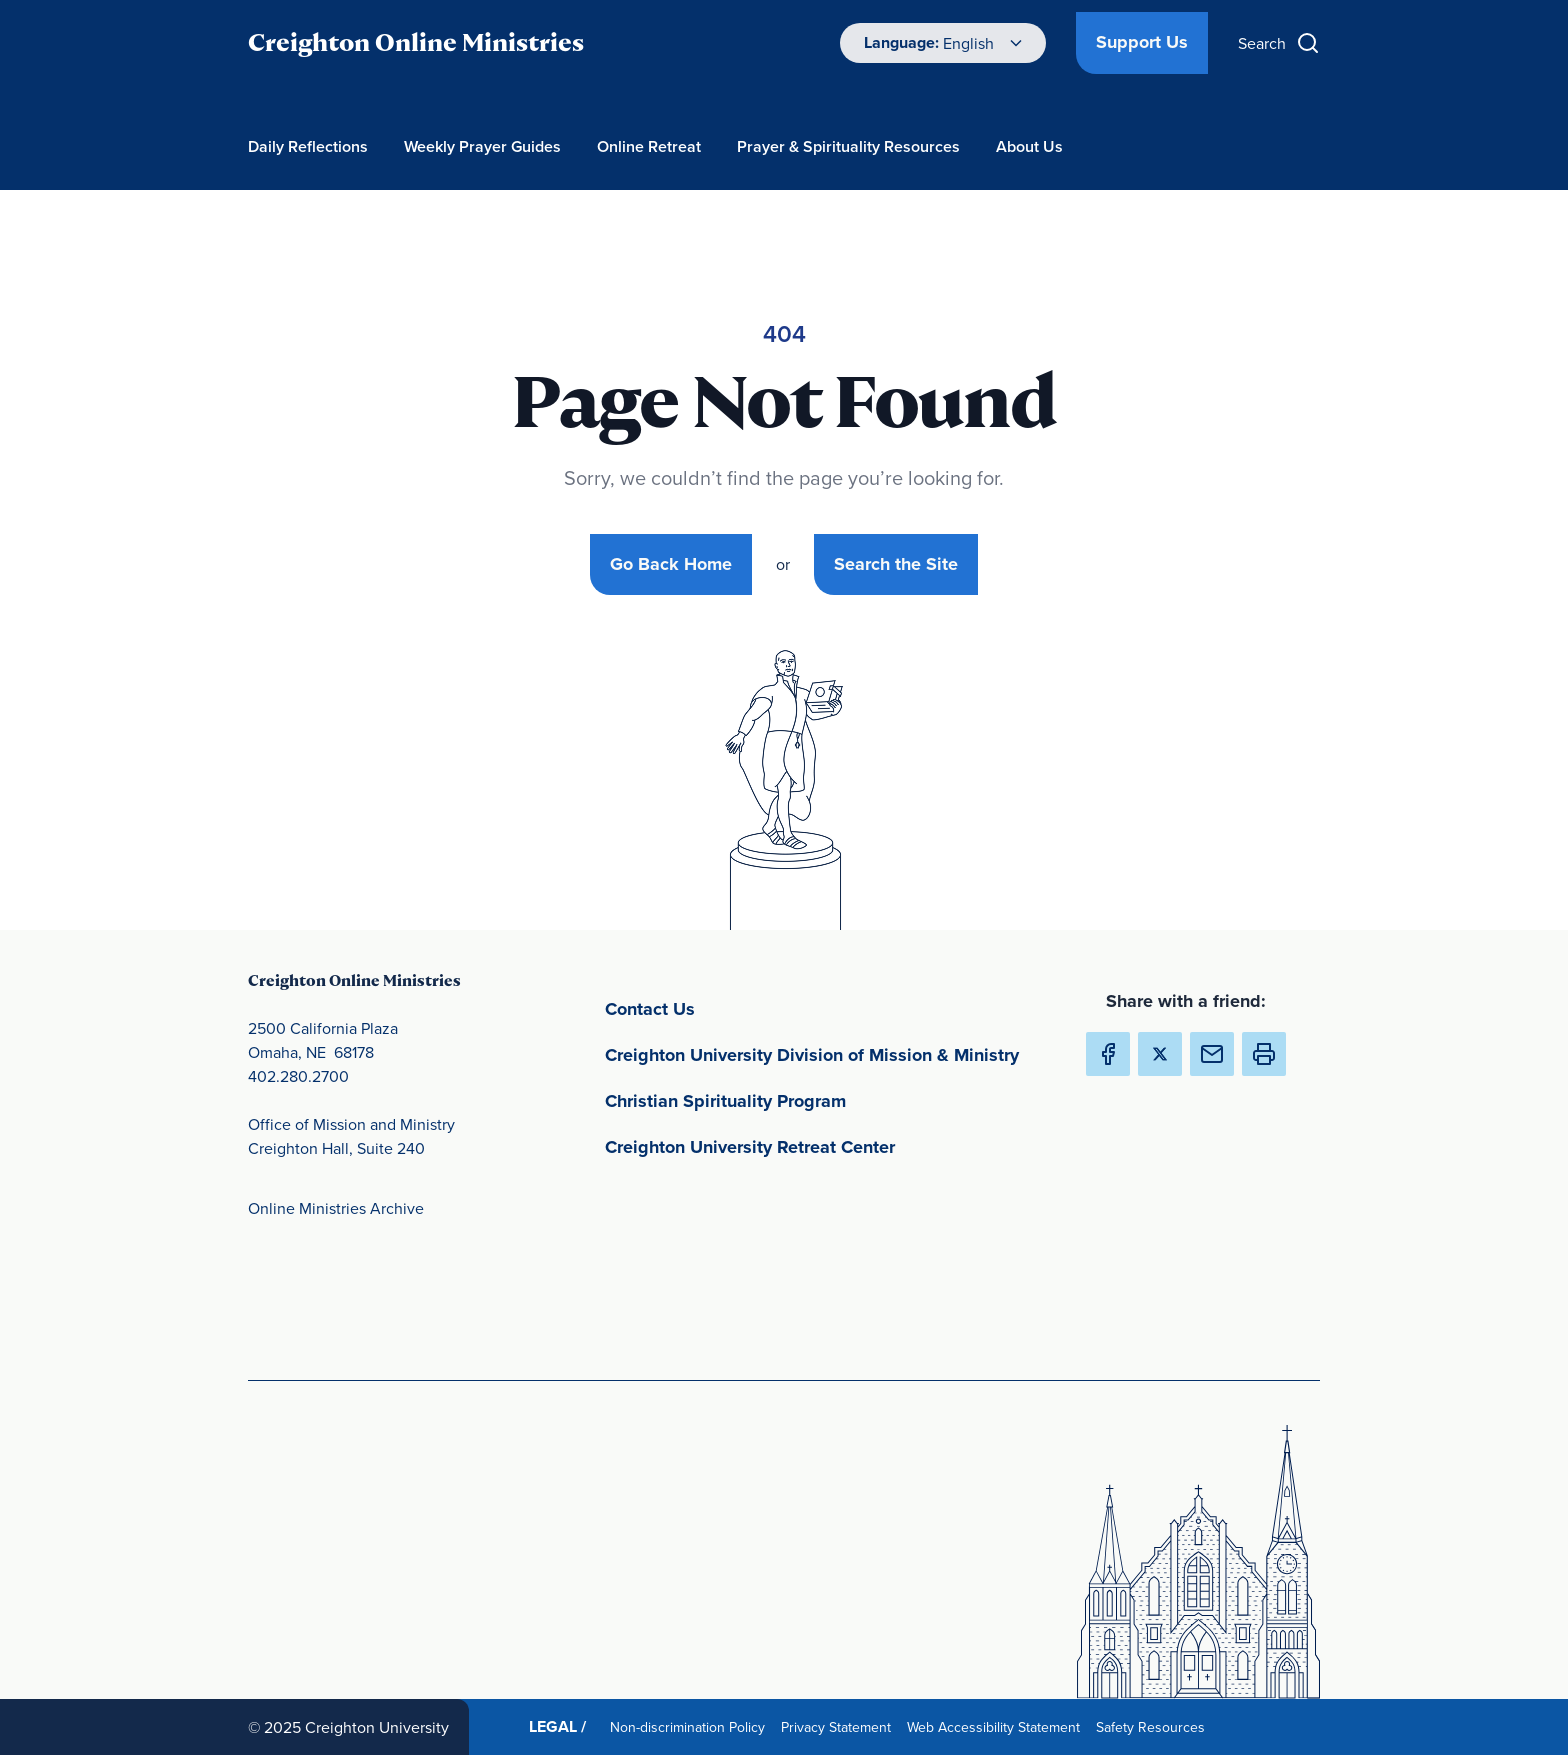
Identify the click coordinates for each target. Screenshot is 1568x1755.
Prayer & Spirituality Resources (848, 146)
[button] (1264, 1054)
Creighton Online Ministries (416, 42)
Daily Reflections (308, 146)
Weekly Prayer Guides (482, 146)
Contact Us (743, 1007)
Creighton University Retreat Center (828, 1145)
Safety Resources (1154, 1726)
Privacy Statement (840, 1726)
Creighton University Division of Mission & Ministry (828, 1053)
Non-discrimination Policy (691, 1726)
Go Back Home (671, 564)
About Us (1029, 146)
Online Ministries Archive (336, 1208)
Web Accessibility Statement (997, 1726)
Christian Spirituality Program (819, 1099)
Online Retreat (649, 146)
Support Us (1142, 42)
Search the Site (896, 564)
